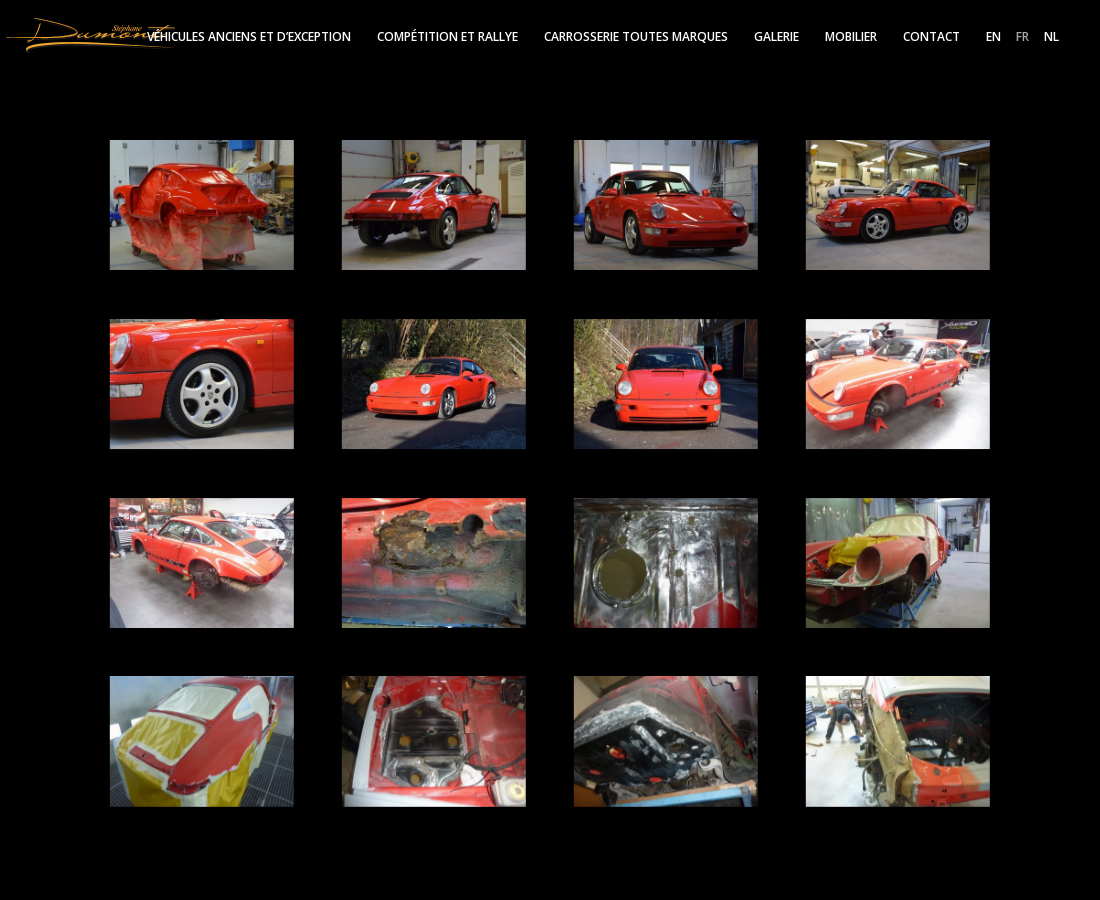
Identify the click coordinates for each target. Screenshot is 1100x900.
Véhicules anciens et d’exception (249, 37)
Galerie (776, 37)
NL (1051, 38)
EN (993, 38)
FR (1022, 38)
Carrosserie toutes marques (636, 37)
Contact (931, 37)
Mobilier (851, 37)
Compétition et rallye (447, 37)
